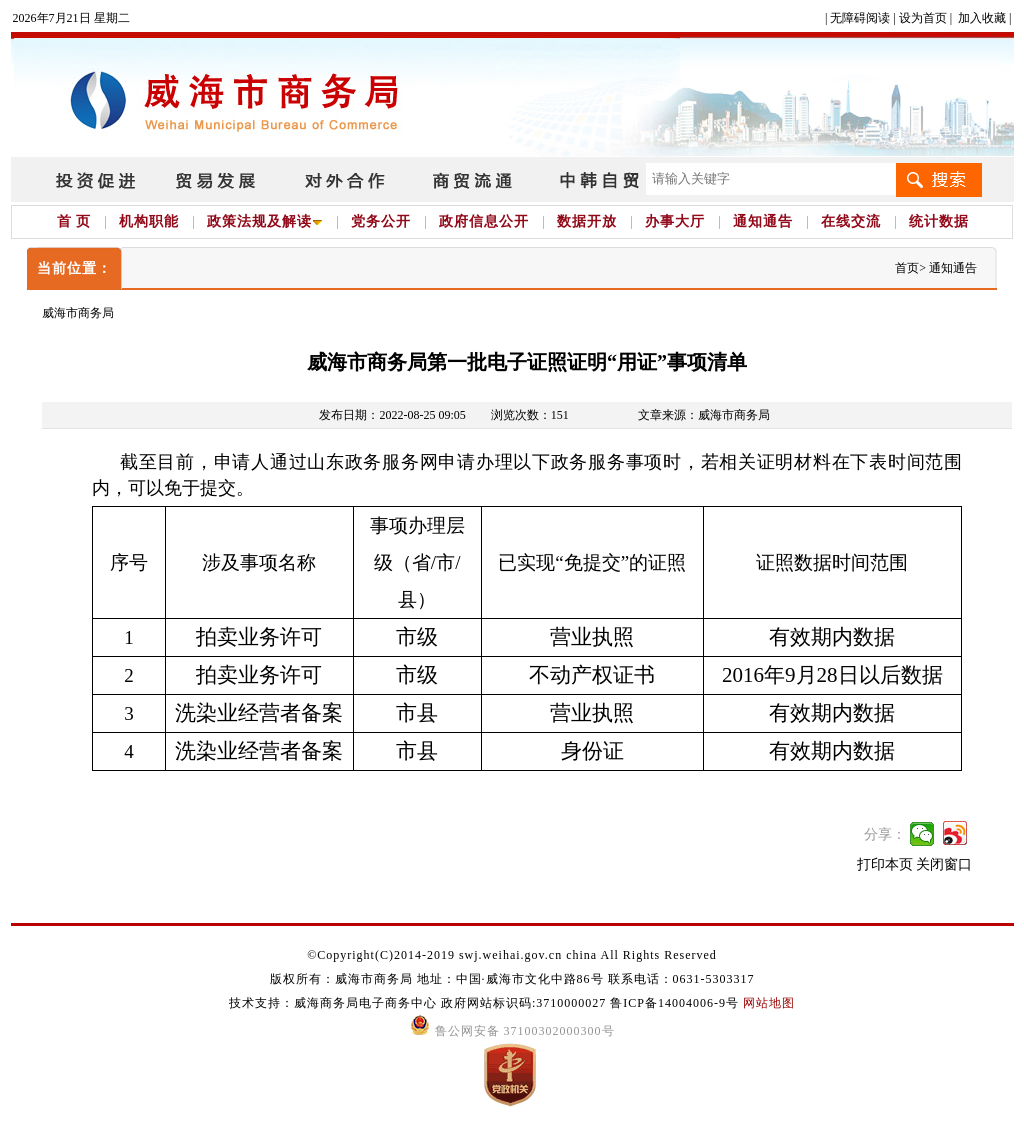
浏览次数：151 (530, 415)
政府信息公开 (484, 221)
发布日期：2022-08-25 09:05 (392, 415)
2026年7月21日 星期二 (71, 18)
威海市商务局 (78, 313)
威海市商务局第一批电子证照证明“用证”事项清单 (527, 362)
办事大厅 (675, 221)
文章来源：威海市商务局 (704, 415)
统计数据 (939, 221)
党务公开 (381, 221)
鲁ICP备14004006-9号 (674, 1003)
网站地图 (769, 1003)
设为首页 (923, 18)
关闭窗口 (944, 864)
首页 (907, 268)
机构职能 (149, 221)
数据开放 (587, 221)
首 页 (74, 221)
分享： (885, 834)
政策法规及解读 (265, 221)
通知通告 (763, 221)
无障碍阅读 (860, 18)
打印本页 (885, 864)
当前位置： (74, 268)
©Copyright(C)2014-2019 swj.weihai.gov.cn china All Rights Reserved (512, 955)
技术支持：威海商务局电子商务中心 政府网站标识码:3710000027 (419, 1003)
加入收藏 (982, 18)
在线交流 (851, 221)
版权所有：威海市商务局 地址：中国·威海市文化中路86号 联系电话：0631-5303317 (512, 979)
